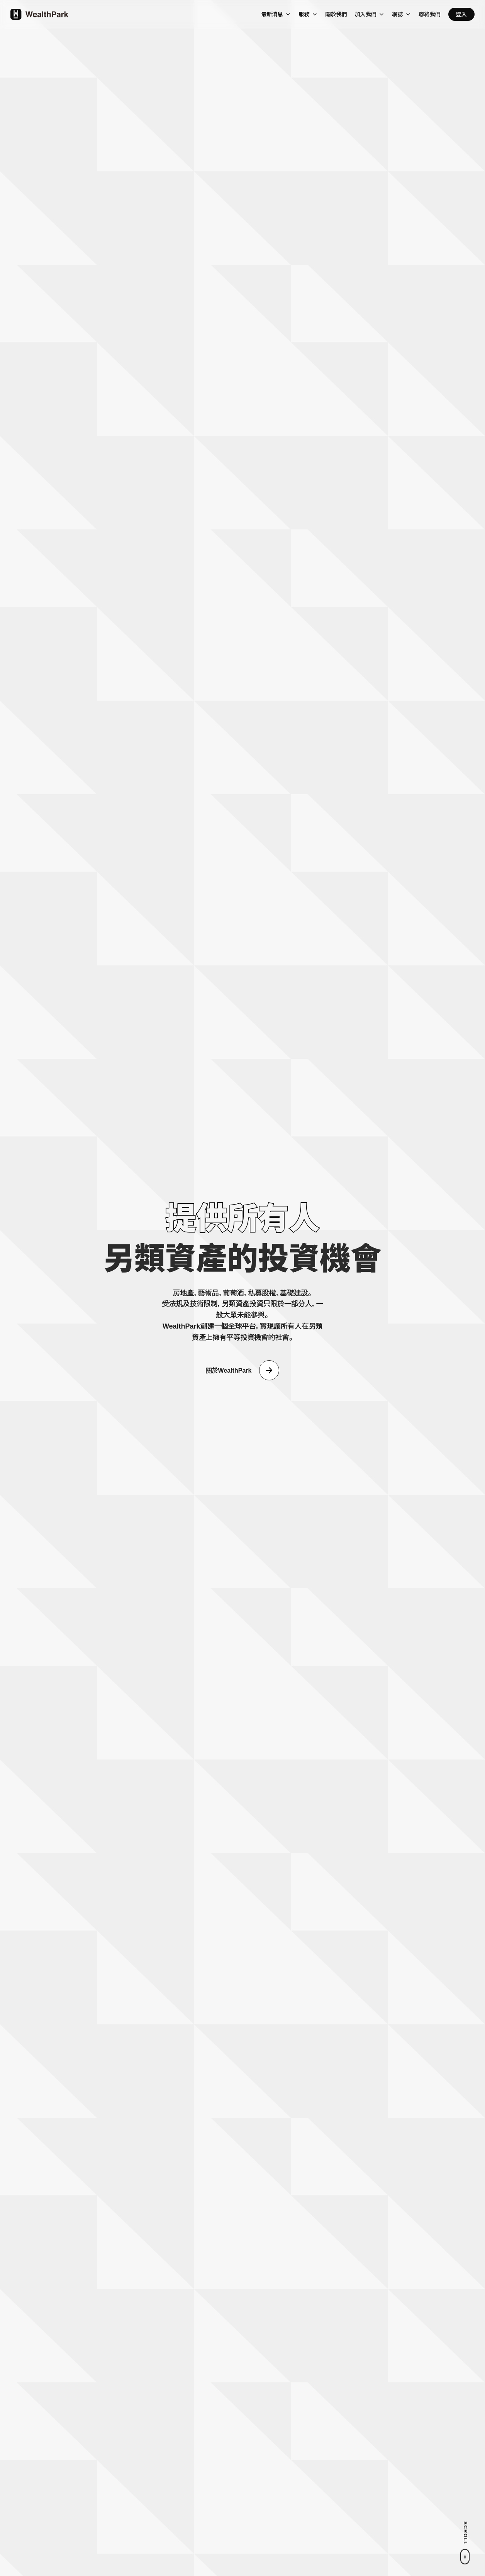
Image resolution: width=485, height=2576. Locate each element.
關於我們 (336, 14)
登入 (461, 14)
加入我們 (365, 14)
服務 (304, 14)
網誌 (397, 14)
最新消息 (272, 14)
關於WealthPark (229, 1370)
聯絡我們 (430, 14)
